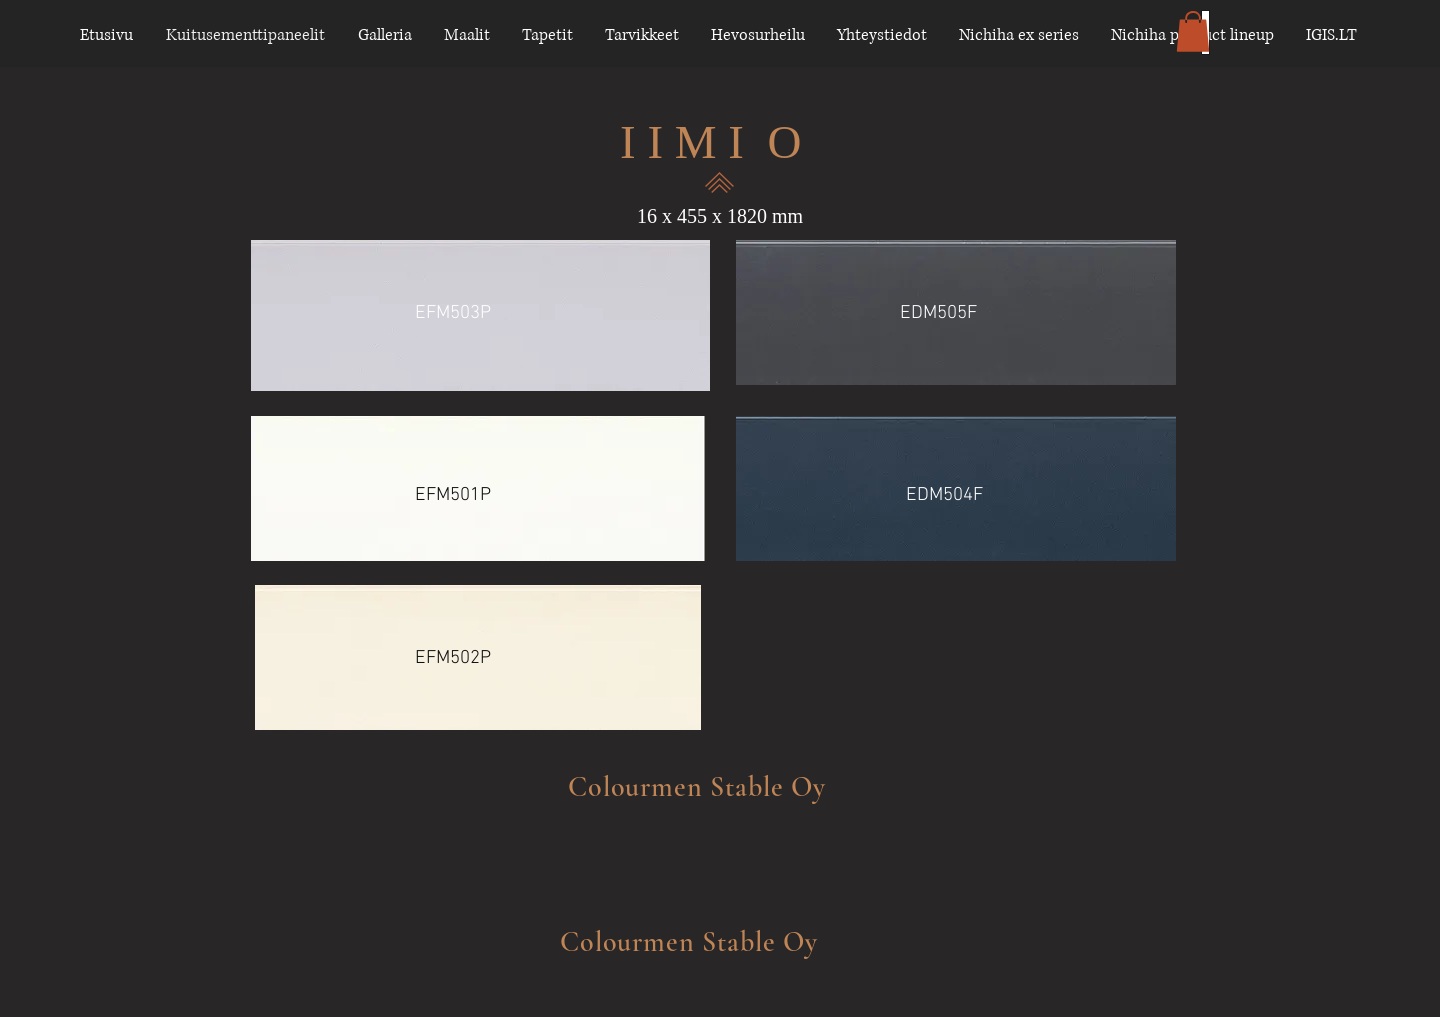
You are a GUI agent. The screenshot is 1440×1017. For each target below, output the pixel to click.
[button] (1193, 31)
